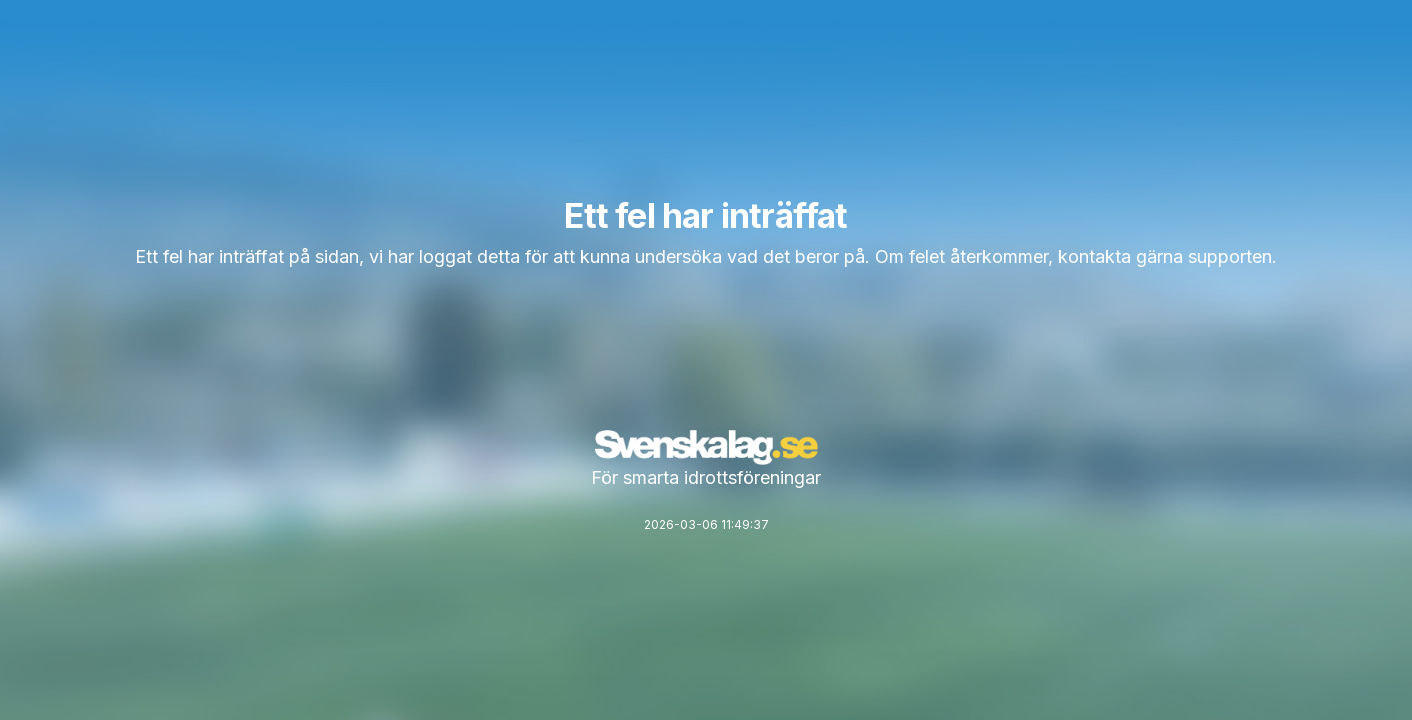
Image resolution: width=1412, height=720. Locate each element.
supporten (1230, 256)
